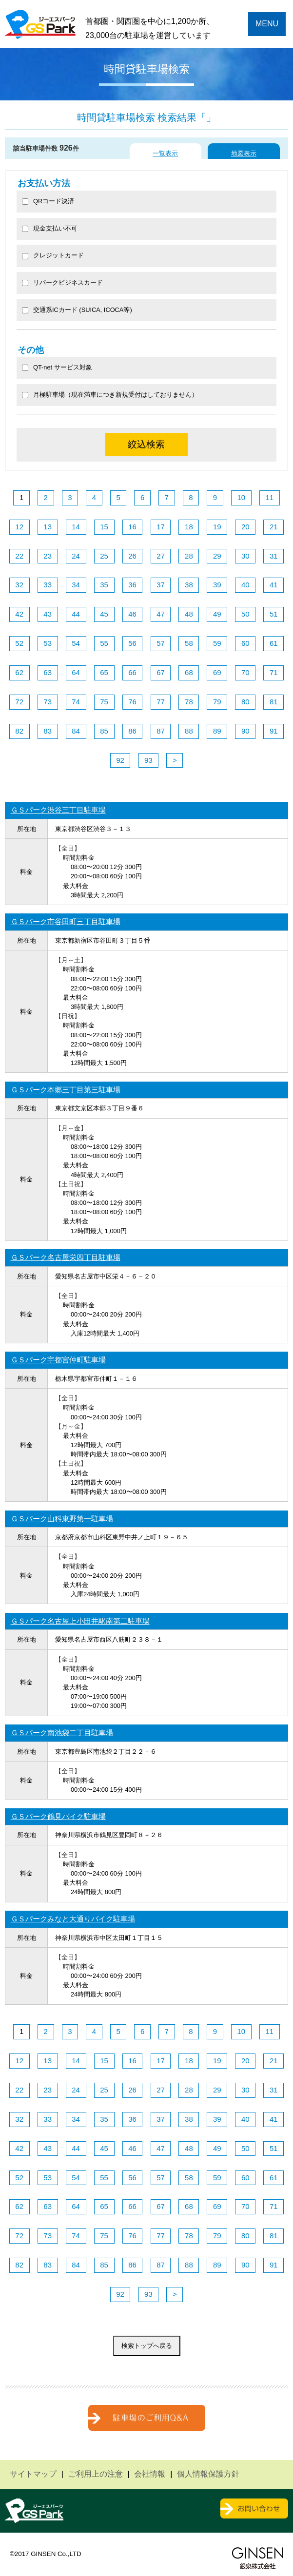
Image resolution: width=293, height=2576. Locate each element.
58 (189, 643)
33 (47, 585)
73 (47, 701)
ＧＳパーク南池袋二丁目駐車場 (62, 1732)
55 (104, 643)
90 (245, 731)
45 (104, 614)
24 (76, 556)
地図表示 (243, 153)
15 (104, 527)
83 (47, 731)
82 (19, 731)
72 (19, 701)
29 (217, 556)
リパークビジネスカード (62, 282)
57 (160, 643)
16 (132, 527)
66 (132, 672)
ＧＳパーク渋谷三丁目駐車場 (58, 810)
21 (274, 527)
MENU (266, 23)
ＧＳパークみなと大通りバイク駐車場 (73, 1919)
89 (217, 731)
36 (132, 585)
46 (132, 614)
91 (274, 731)
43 (47, 614)
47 (160, 614)
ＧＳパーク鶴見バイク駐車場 (58, 1816)
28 (189, 556)
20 (245, 527)
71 (274, 672)
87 (160, 731)
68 (189, 672)
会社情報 (149, 2474)
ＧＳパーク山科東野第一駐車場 (62, 1518)
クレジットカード (53, 255)
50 (245, 614)
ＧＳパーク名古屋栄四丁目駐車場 (65, 1257)
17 (160, 527)
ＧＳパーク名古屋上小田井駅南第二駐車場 (80, 1621)
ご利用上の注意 (95, 2474)
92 (120, 760)
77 (160, 701)
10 (241, 497)
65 (104, 672)
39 (217, 585)
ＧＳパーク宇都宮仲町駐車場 (58, 1360)
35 (104, 585)
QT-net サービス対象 (63, 367)
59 (217, 643)
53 (47, 643)
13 (47, 527)
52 (19, 643)
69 (217, 672)
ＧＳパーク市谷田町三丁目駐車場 (65, 921)
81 (274, 701)
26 (132, 556)
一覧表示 (165, 153)
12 (19, 527)
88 (189, 731)
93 (148, 760)
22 (19, 556)
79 (217, 701)
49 (217, 614)
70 (245, 672)
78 (189, 701)
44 (76, 614)
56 (132, 643)
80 (245, 701)
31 (274, 556)
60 (245, 643)
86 (132, 731)
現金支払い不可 (50, 228)
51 (274, 614)
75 (104, 701)
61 (274, 643)
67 (160, 672)
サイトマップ (33, 2474)
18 (189, 527)
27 (160, 556)
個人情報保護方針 (208, 2474)
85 (104, 731)
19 (217, 527)
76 (132, 701)
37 (160, 585)
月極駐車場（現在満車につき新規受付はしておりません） (110, 394)
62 (19, 672)
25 (104, 556)
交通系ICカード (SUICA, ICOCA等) (77, 309)
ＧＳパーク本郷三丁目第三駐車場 (65, 1089)
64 (76, 672)
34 (76, 585)
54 (76, 643)
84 (76, 731)
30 (245, 556)
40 (245, 585)
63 (47, 672)
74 (76, 701)
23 (47, 556)
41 (274, 585)
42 (19, 614)
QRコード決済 (48, 201)
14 (76, 527)
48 (189, 614)
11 (269, 497)
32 (19, 585)
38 (189, 585)
